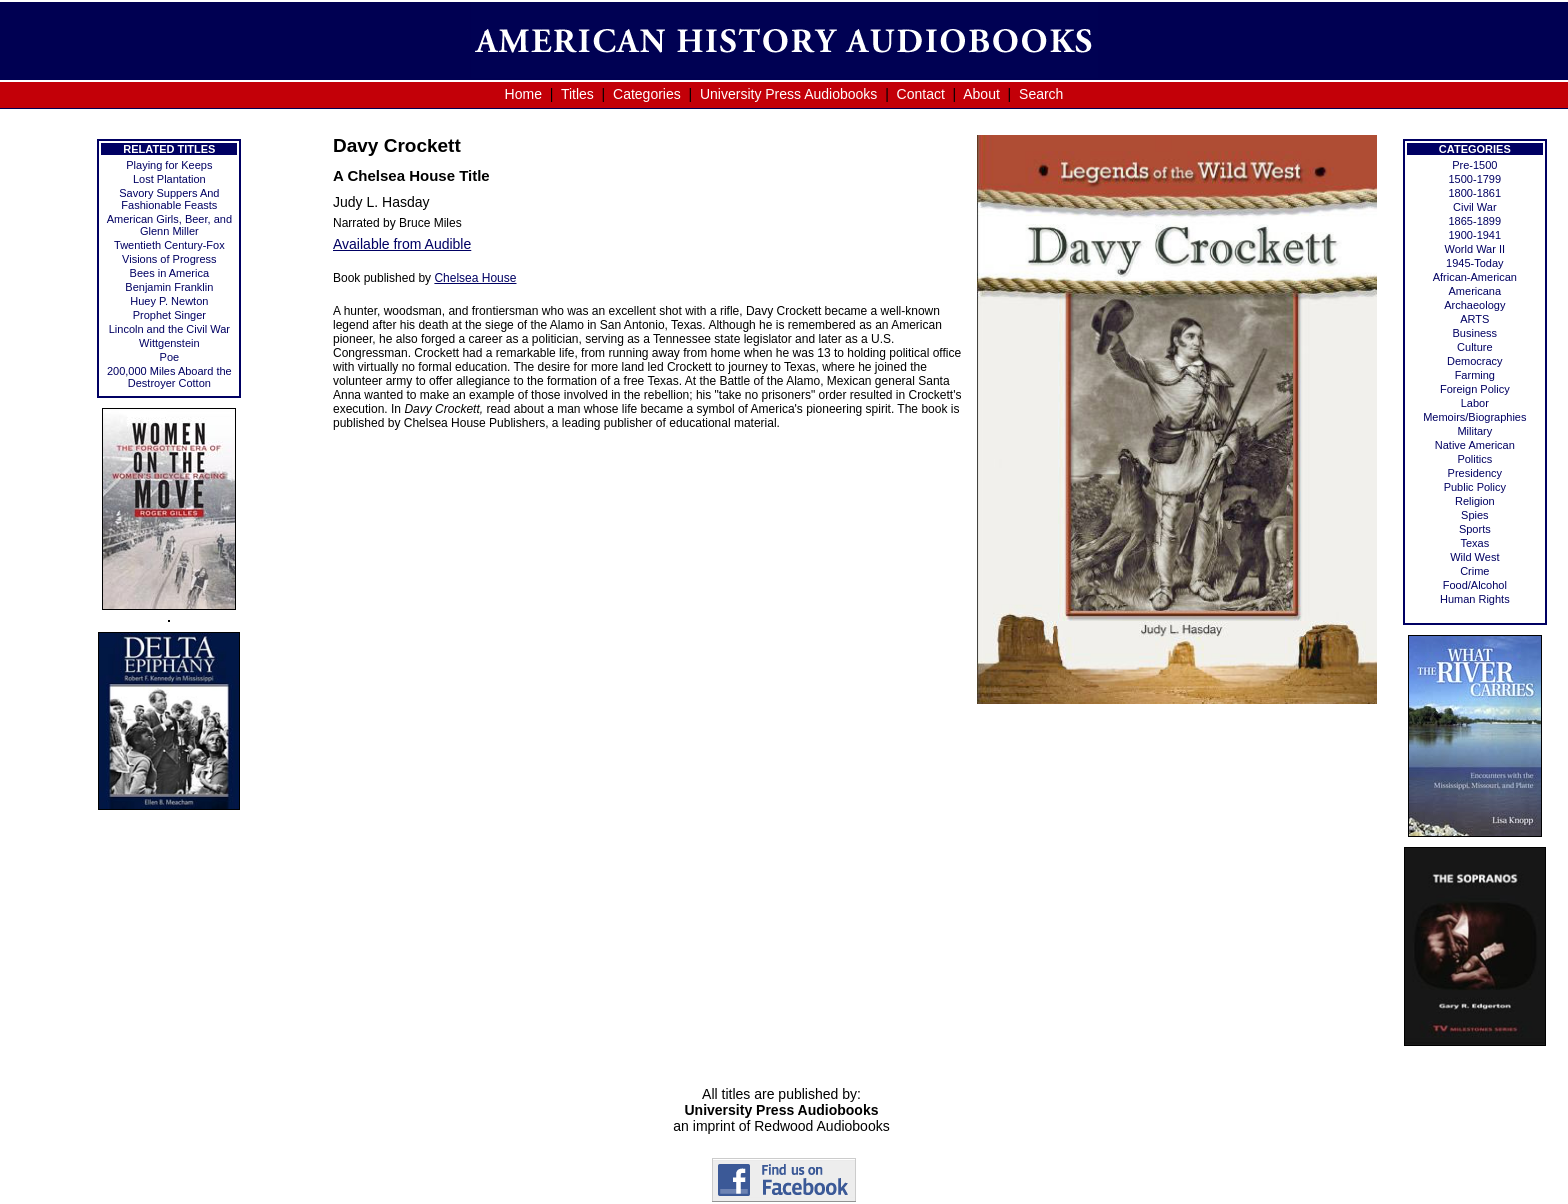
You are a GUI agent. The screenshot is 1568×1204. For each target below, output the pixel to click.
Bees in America (169, 273)
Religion (1475, 501)
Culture (1474, 347)
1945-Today (1475, 263)
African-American (1475, 277)
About (981, 94)
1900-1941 (1475, 235)
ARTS (1474, 319)
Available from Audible (402, 244)
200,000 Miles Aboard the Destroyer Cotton (169, 377)
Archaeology (1474, 305)
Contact (921, 94)
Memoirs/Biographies (1474, 417)
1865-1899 (1475, 221)
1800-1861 (1475, 193)
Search (1041, 94)
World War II (1475, 249)
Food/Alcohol (1475, 585)
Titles (577, 94)
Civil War (1475, 207)
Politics (1474, 459)
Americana (1475, 291)
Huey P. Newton (169, 301)
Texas (1474, 543)
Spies (1475, 515)
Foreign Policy (1475, 389)
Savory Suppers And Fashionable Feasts (169, 199)
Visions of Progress (169, 259)
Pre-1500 (1474, 165)
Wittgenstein (169, 343)
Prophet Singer (169, 315)
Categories (647, 94)
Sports (1475, 529)
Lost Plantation (169, 179)
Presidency (1475, 473)
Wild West (1474, 557)
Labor (1475, 403)
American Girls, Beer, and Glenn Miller (169, 225)
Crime (1474, 571)
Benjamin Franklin (169, 287)
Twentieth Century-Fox (169, 245)
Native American (1475, 445)
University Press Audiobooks (788, 94)
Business (1474, 333)
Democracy (1475, 361)
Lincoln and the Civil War (169, 329)
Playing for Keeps (169, 165)
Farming (1475, 375)
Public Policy (1475, 487)
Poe (170, 357)
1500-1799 (1475, 179)
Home (523, 94)
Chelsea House (475, 278)
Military (1474, 431)
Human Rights (1475, 599)
